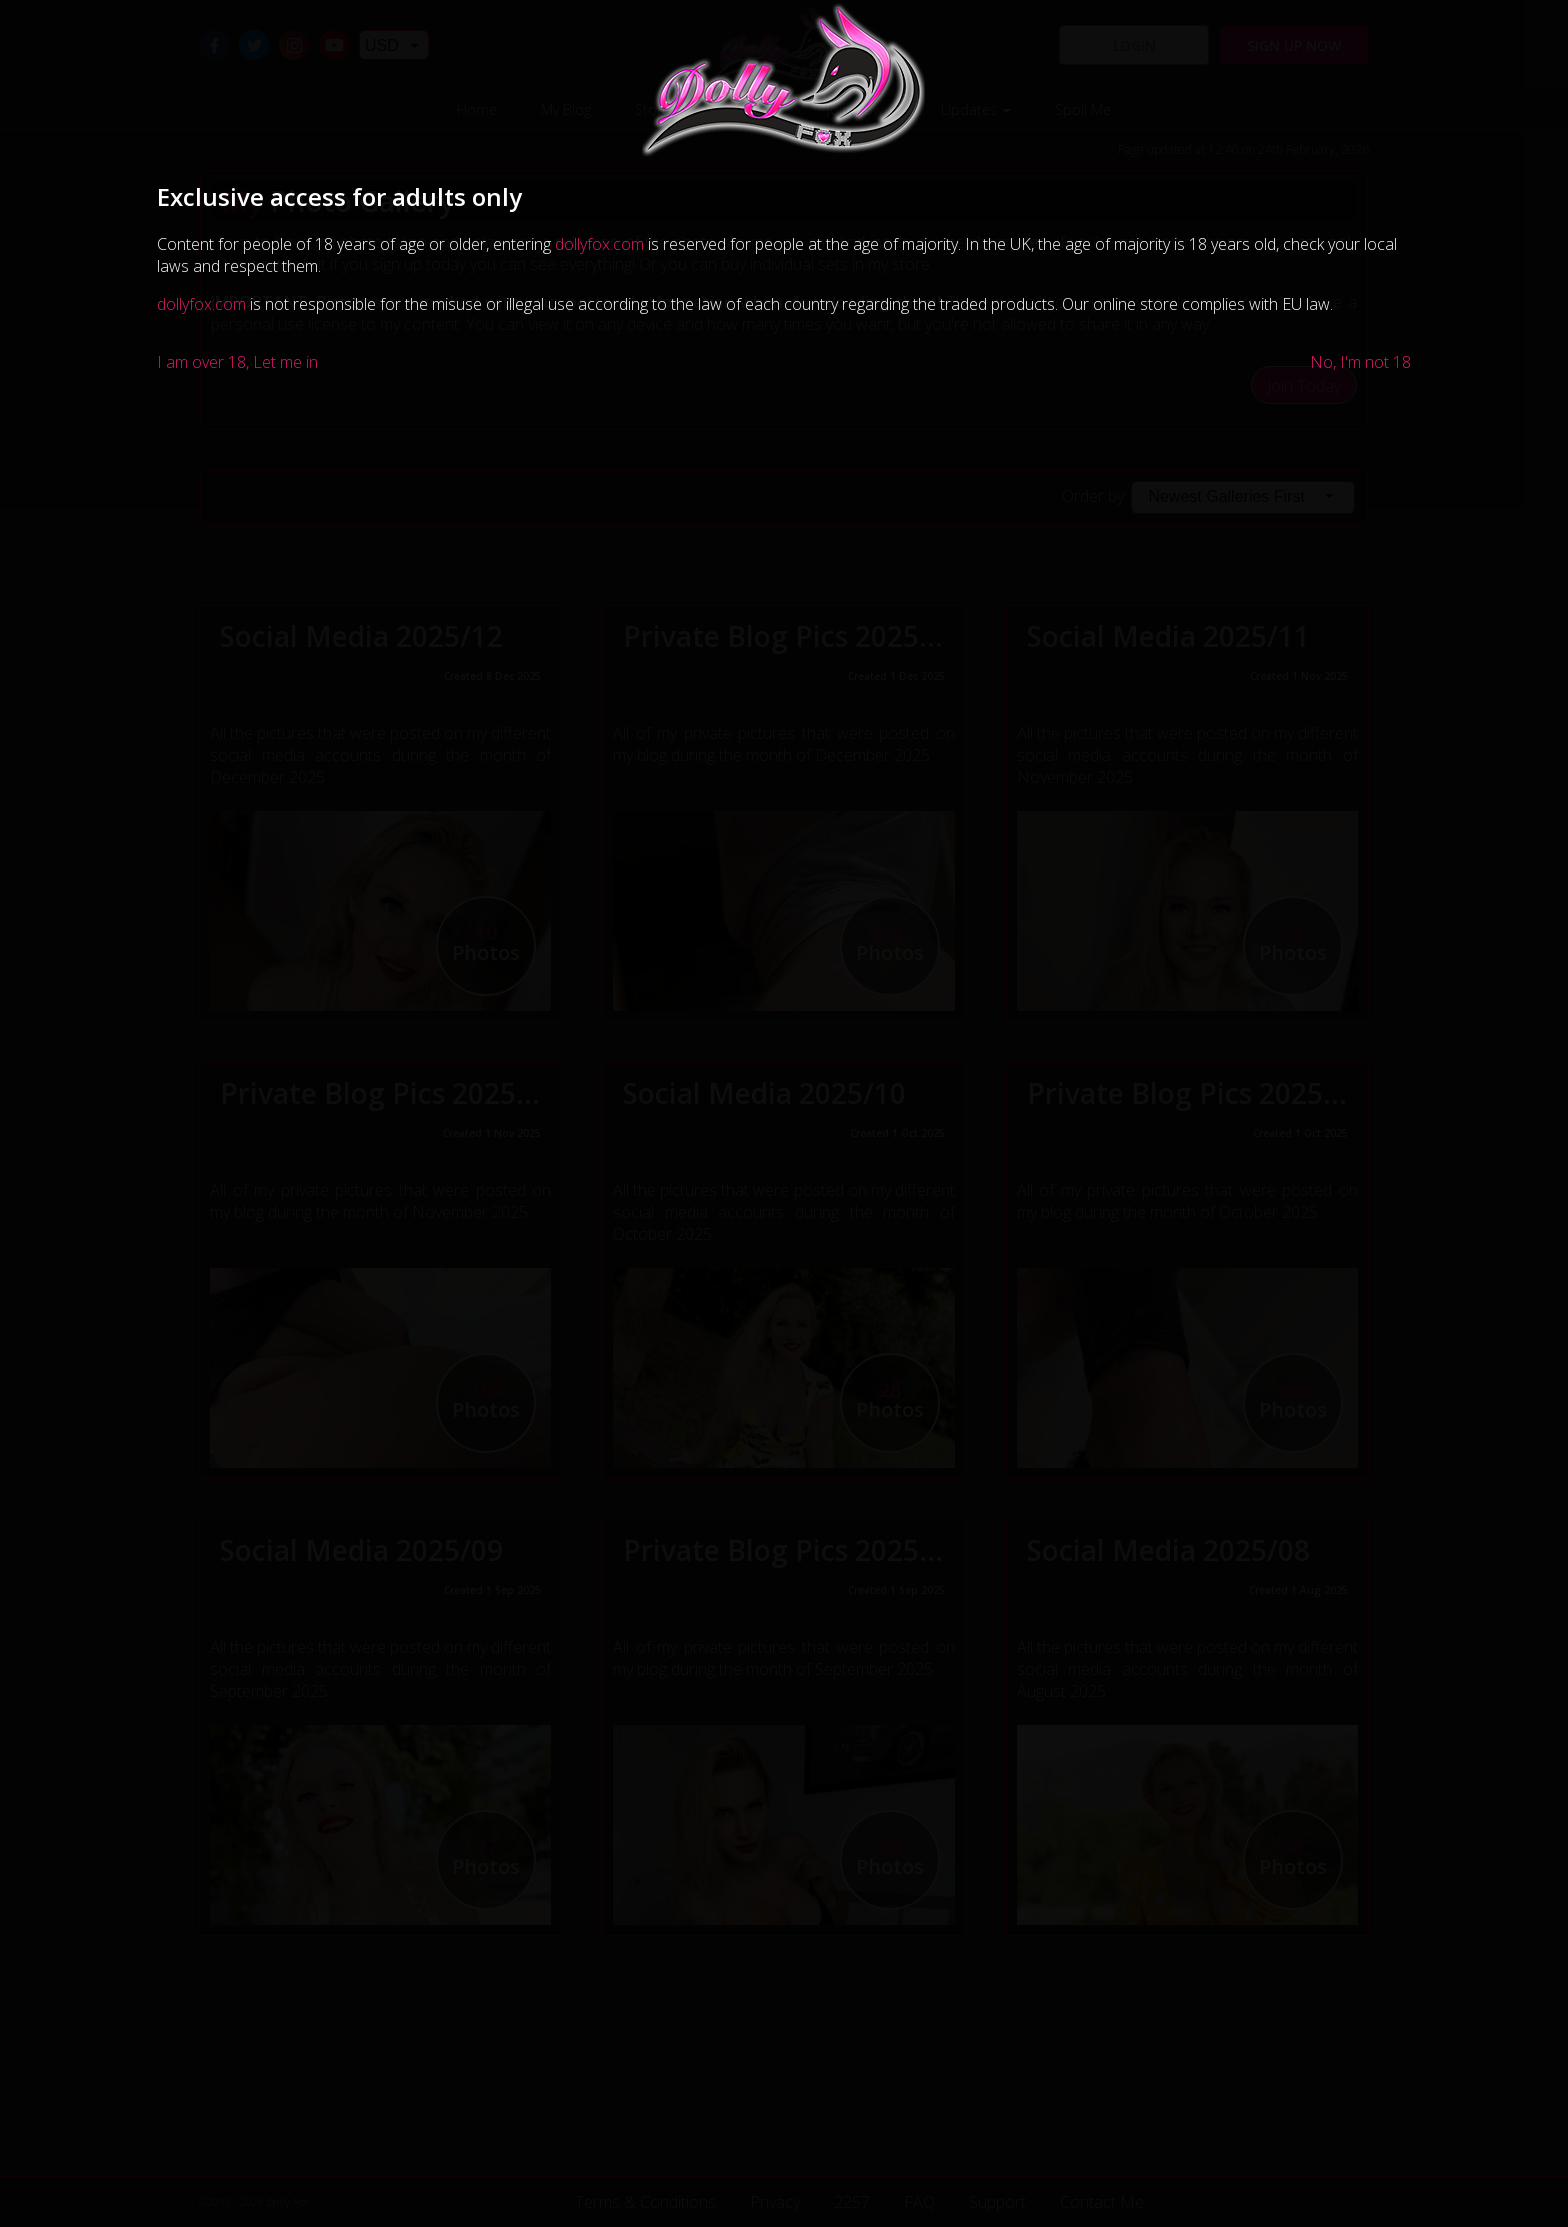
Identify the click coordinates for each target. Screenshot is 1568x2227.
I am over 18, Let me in (237, 362)
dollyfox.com (599, 244)
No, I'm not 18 (1360, 362)
